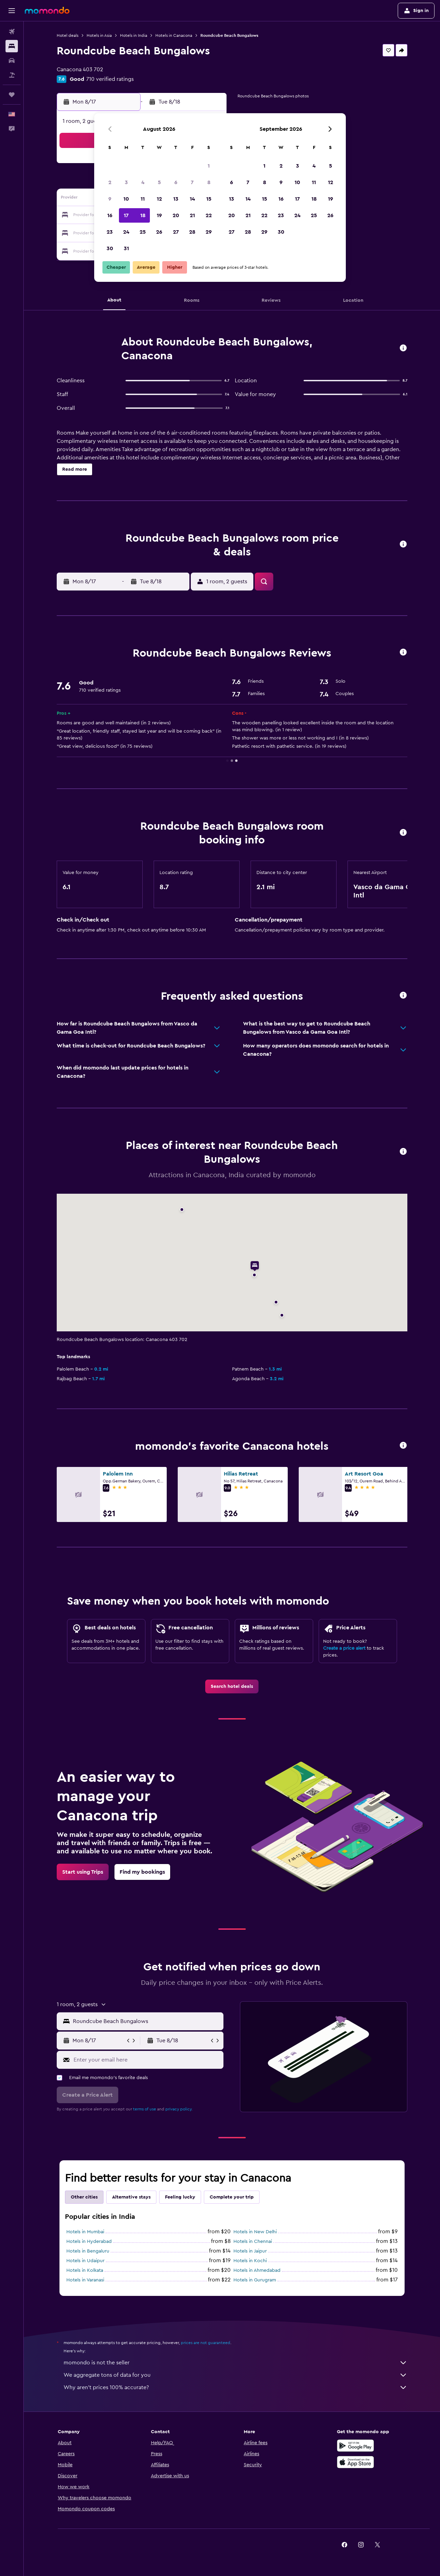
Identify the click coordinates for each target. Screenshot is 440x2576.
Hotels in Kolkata (84, 2270)
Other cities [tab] (84, 2197)
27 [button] (176, 232)
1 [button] (209, 166)
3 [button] (126, 182)
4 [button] (142, 182)
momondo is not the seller (235, 2363)
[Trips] (12, 95)
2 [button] (109, 182)
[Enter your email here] (146, 2060)
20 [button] (176, 215)
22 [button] (209, 215)
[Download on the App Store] (355, 2462)
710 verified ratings (110, 79)
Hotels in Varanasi (85, 2280)
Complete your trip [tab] (232, 2197)
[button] (11, 10)
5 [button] (159, 182)
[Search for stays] (12, 46)
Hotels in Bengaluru (87, 2251)
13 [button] (175, 199)
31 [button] (126, 248)
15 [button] (208, 199)
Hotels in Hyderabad (89, 2241)
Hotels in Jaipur (250, 2251)
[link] (231, 1686)
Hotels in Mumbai (85, 2231)
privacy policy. (178, 2109)
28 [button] (192, 232)
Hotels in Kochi (250, 2260)
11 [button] (143, 199)
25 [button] (143, 232)
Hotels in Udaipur (85, 2260)
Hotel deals (67, 35)
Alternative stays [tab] (131, 2197)
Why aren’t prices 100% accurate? (235, 2387)
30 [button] (110, 248)
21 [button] (192, 215)
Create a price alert (344, 1648)
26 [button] (159, 232)
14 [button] (192, 199)
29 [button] (209, 232)
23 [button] (110, 232)
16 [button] (109, 215)
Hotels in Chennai (252, 2241)
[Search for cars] (12, 60)
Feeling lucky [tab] (180, 2197)
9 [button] (109, 199)
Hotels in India (133, 35)
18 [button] (142, 215)
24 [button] (126, 232)
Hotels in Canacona (173, 35)
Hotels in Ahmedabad (256, 2270)
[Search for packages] (12, 75)
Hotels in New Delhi (255, 2231)
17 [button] (126, 215)
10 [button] (126, 199)
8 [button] (208, 182)
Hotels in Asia (99, 35)
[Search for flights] (12, 32)
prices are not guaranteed (205, 2343)
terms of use (144, 2109)
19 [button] (159, 215)
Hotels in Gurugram (254, 2280)
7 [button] (192, 182)
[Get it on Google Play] (355, 2445)
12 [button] (159, 199)
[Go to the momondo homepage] (47, 10)
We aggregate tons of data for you (235, 2375)
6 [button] (175, 182)
